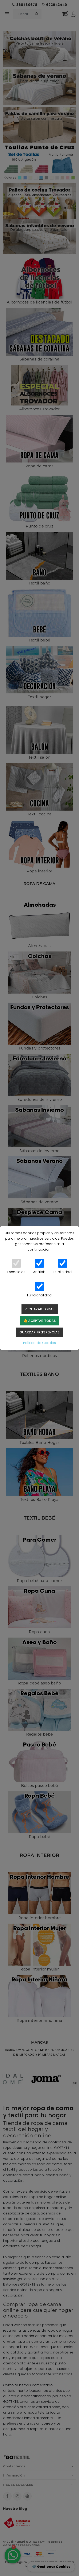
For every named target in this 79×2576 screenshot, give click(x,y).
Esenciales (16, 1266)
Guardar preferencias (39, 1332)
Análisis (39, 1266)
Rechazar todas (40, 1309)
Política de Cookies (39, 1342)
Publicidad (62, 1266)
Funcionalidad (39, 1290)
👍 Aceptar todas (39, 1320)
